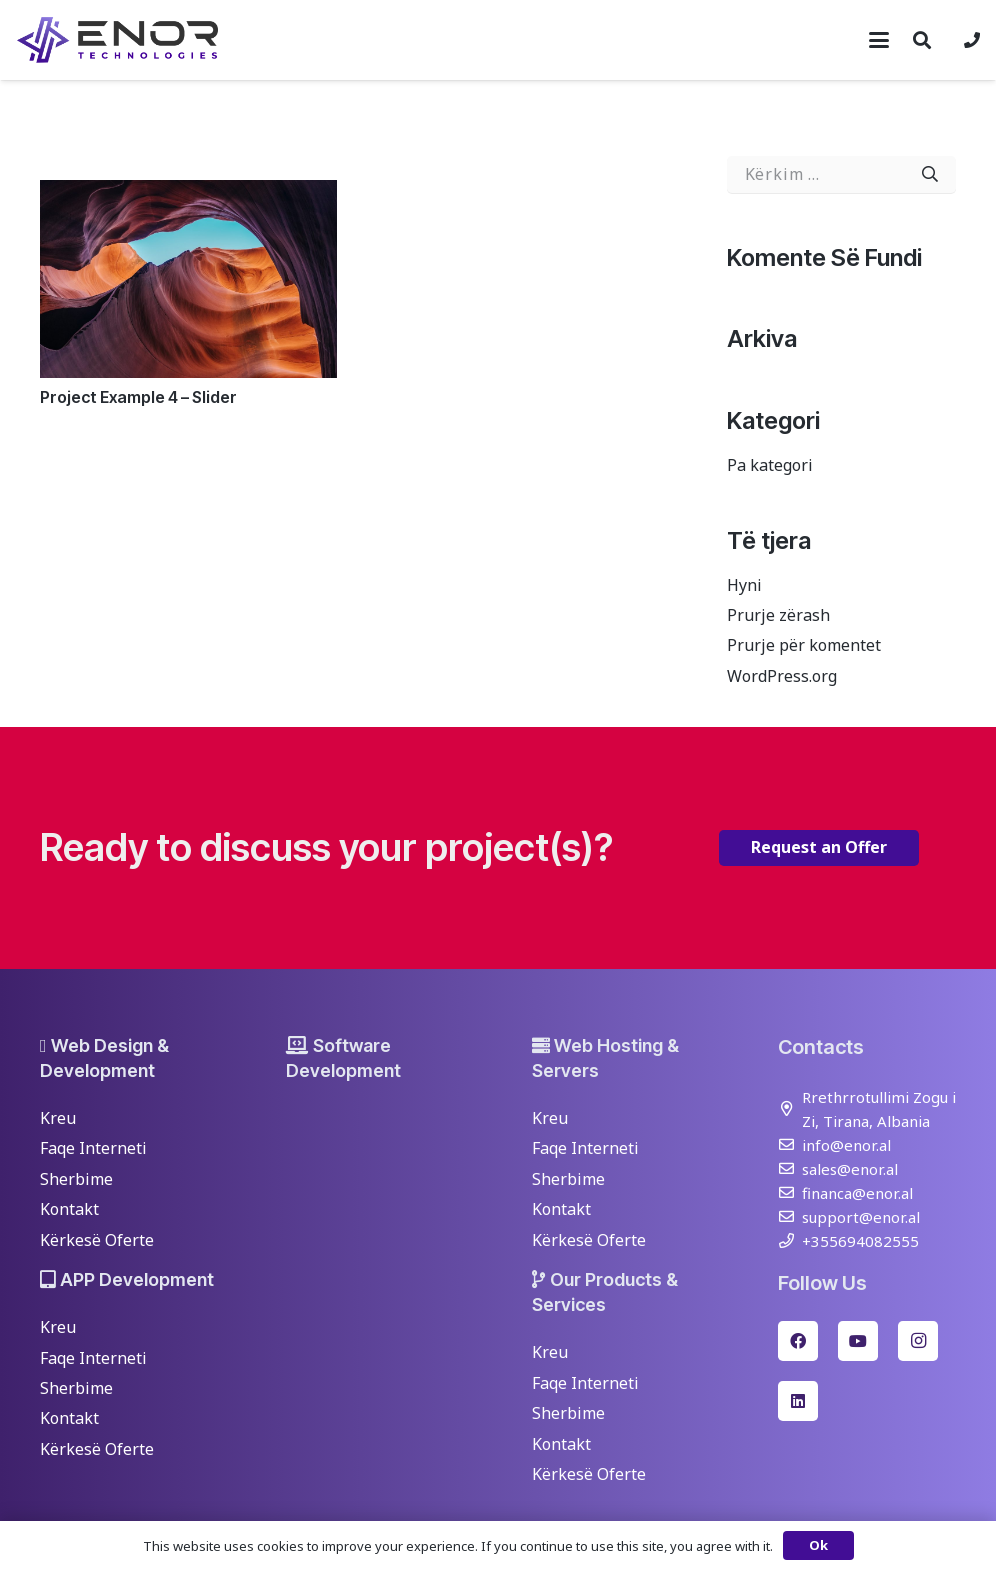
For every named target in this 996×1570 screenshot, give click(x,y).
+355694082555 (860, 1241)
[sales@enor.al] (790, 1168)
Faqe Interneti (93, 1148)
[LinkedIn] (798, 1401)
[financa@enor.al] (790, 1192)
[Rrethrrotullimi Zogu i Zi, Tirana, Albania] (790, 1108)
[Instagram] (918, 1341)
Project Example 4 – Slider (138, 397)
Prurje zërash (778, 615)
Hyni (744, 585)
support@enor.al (861, 1217)
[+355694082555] (790, 1240)
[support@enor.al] (790, 1216)
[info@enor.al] (790, 1144)
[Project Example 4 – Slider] (188, 279)
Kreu (58, 1118)
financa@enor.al (857, 1193)
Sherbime (76, 1179)
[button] (879, 40)
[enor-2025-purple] (117, 40)
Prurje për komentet (804, 645)
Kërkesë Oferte (97, 1240)
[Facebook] (798, 1341)
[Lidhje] (972, 40)
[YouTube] (858, 1341)
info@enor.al (846, 1145)
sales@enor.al (850, 1169)
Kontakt (69, 1209)
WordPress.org (782, 676)
